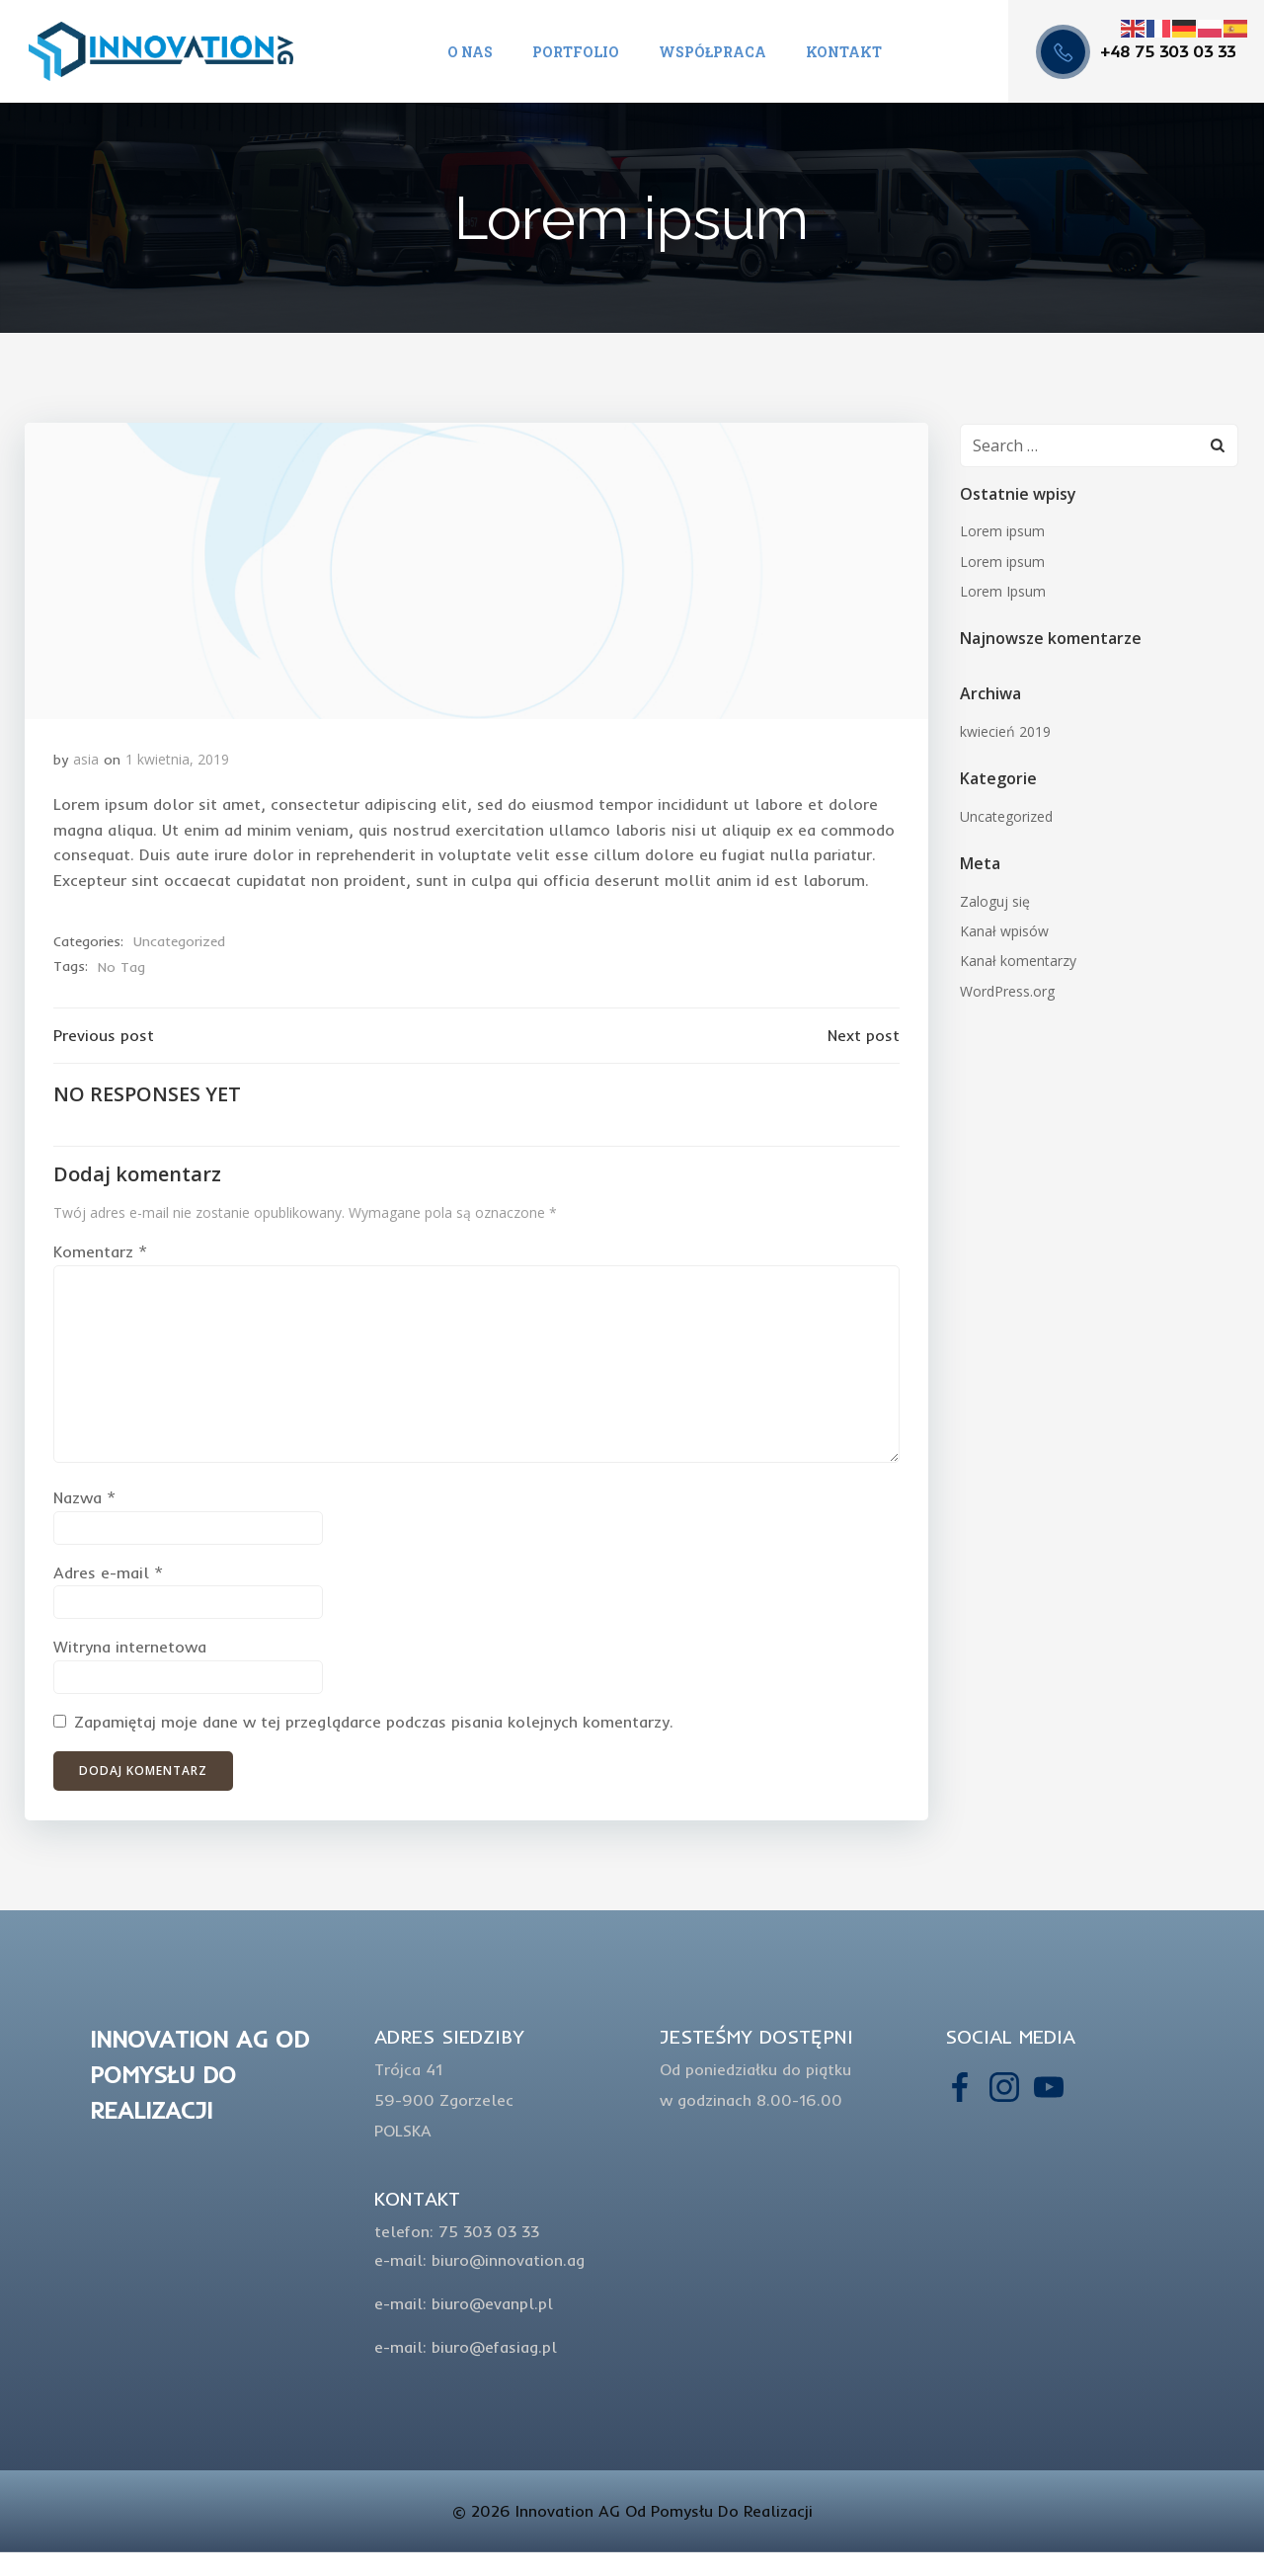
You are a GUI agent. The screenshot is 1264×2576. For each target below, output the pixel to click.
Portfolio (575, 51)
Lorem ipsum (1001, 532)
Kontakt (844, 51)
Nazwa (84, 1504)
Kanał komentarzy (1017, 962)
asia (86, 764)
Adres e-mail (108, 1579)
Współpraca (712, 51)
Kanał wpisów (1003, 933)
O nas (470, 51)
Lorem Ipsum (1002, 593)
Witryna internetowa (129, 1653)
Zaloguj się (994, 903)
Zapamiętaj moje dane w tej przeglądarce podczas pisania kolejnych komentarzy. (373, 1728)
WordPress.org (1006, 993)
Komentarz (100, 1258)
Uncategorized (179, 946)
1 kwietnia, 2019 (177, 764)
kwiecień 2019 (1004, 733)
